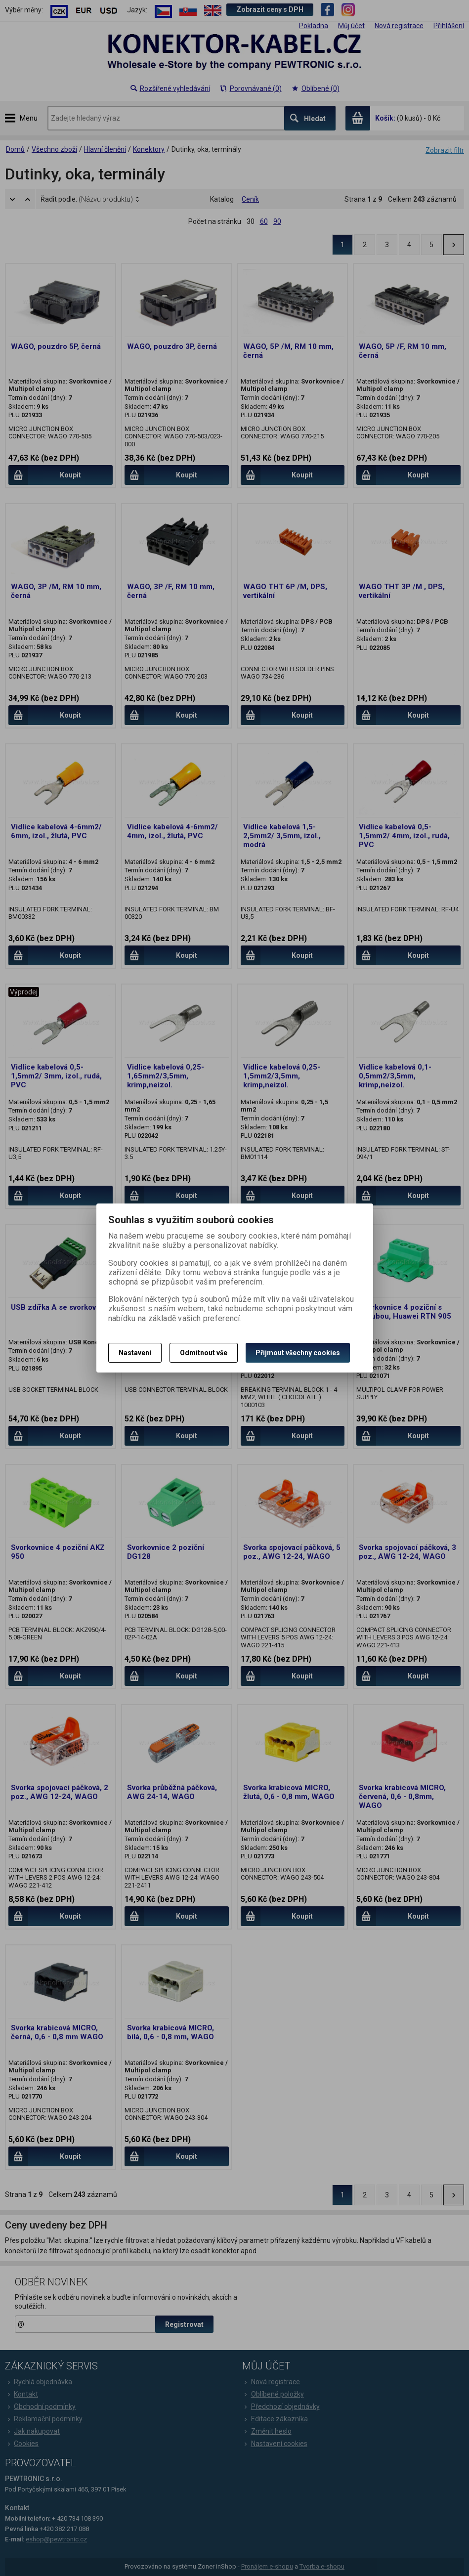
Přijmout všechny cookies (298, 1353)
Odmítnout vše (203, 1353)
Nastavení (135, 1353)
